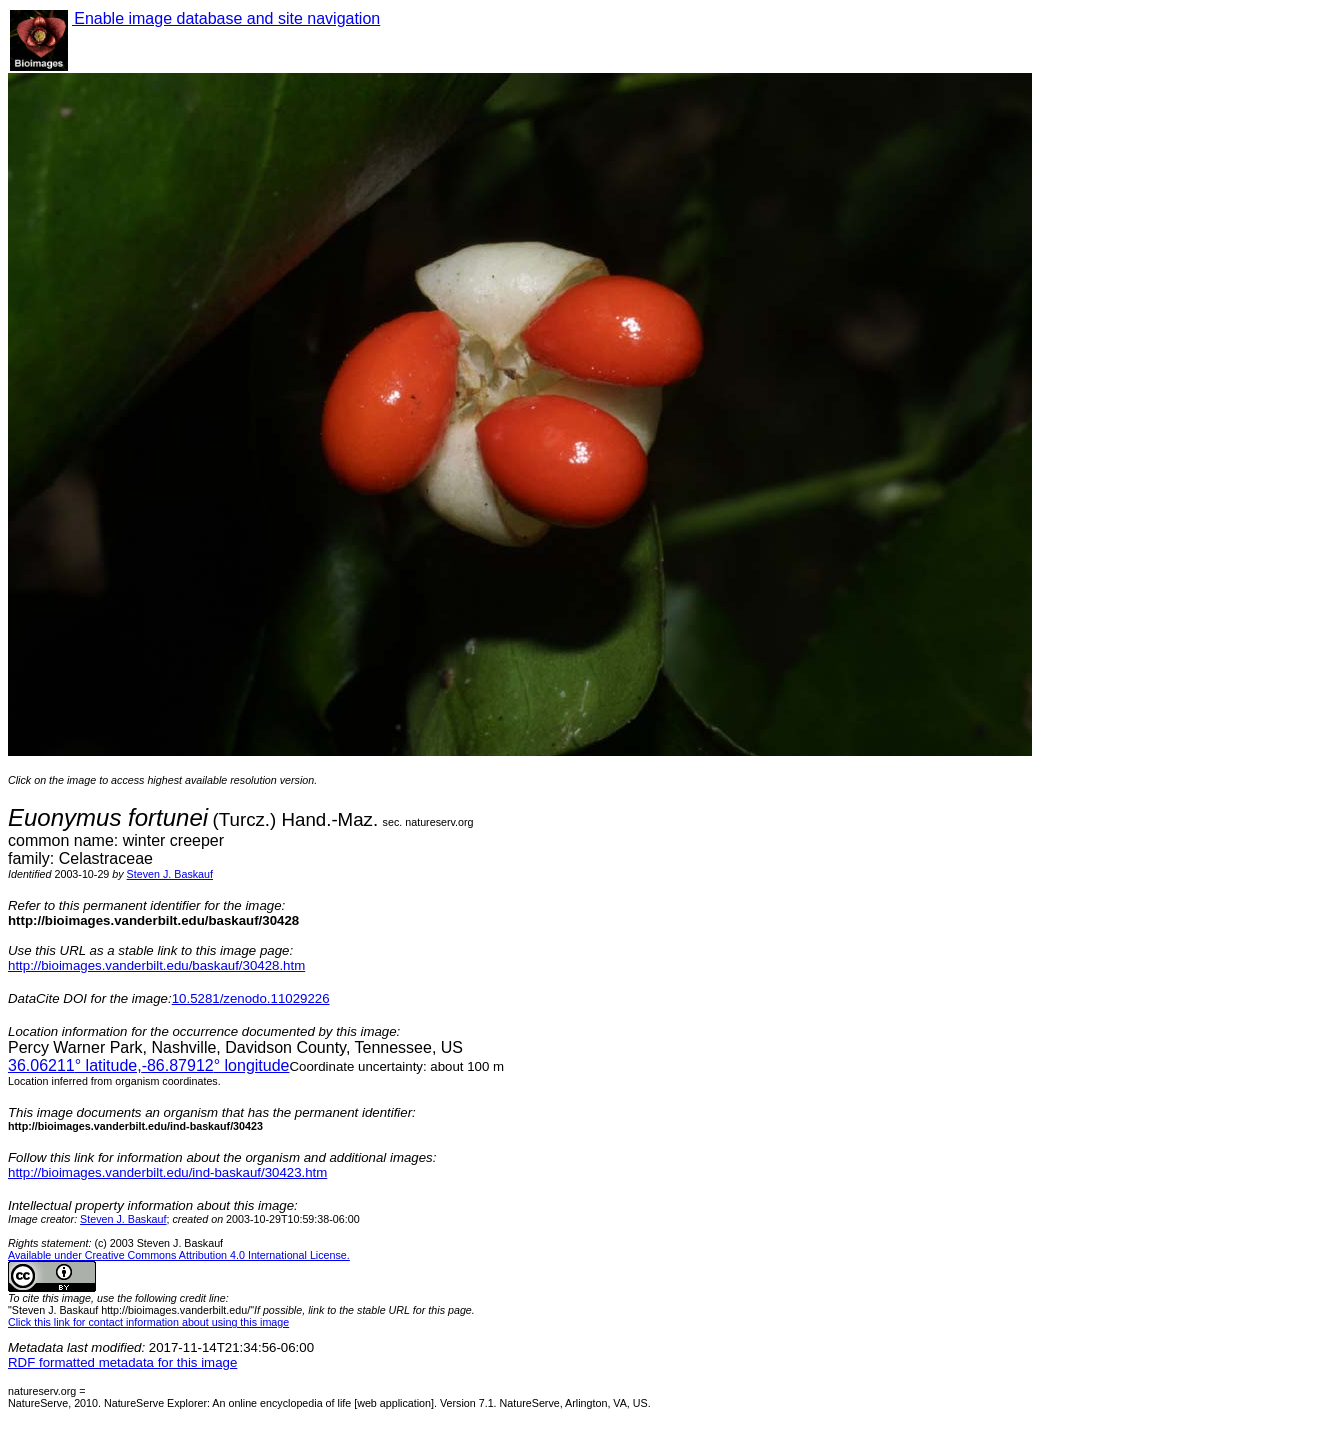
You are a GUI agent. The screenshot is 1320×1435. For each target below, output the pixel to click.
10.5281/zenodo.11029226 (251, 998)
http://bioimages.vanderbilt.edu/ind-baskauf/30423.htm (167, 1172)
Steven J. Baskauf (170, 874)
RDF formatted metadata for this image (122, 1362)
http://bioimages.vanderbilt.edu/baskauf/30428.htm (156, 965)
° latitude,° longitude (148, 1065)
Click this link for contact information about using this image (148, 1322)
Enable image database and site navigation (226, 18)
